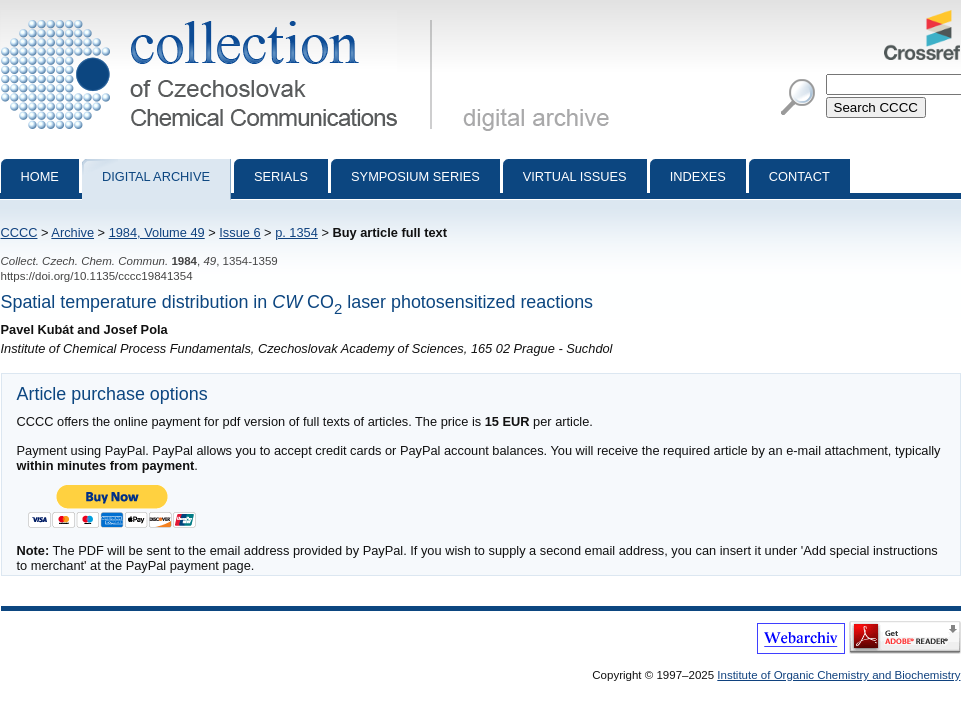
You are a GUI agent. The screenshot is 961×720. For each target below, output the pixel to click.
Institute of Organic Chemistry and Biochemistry (838, 675)
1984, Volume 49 (157, 232)
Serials (281, 176)
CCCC (19, 232)
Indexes (698, 176)
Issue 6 (239, 232)
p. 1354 (296, 232)
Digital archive (156, 176)
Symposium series (415, 176)
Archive (72, 232)
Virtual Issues (575, 176)
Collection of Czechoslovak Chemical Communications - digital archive (220, 18)
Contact (799, 176)
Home (40, 176)
